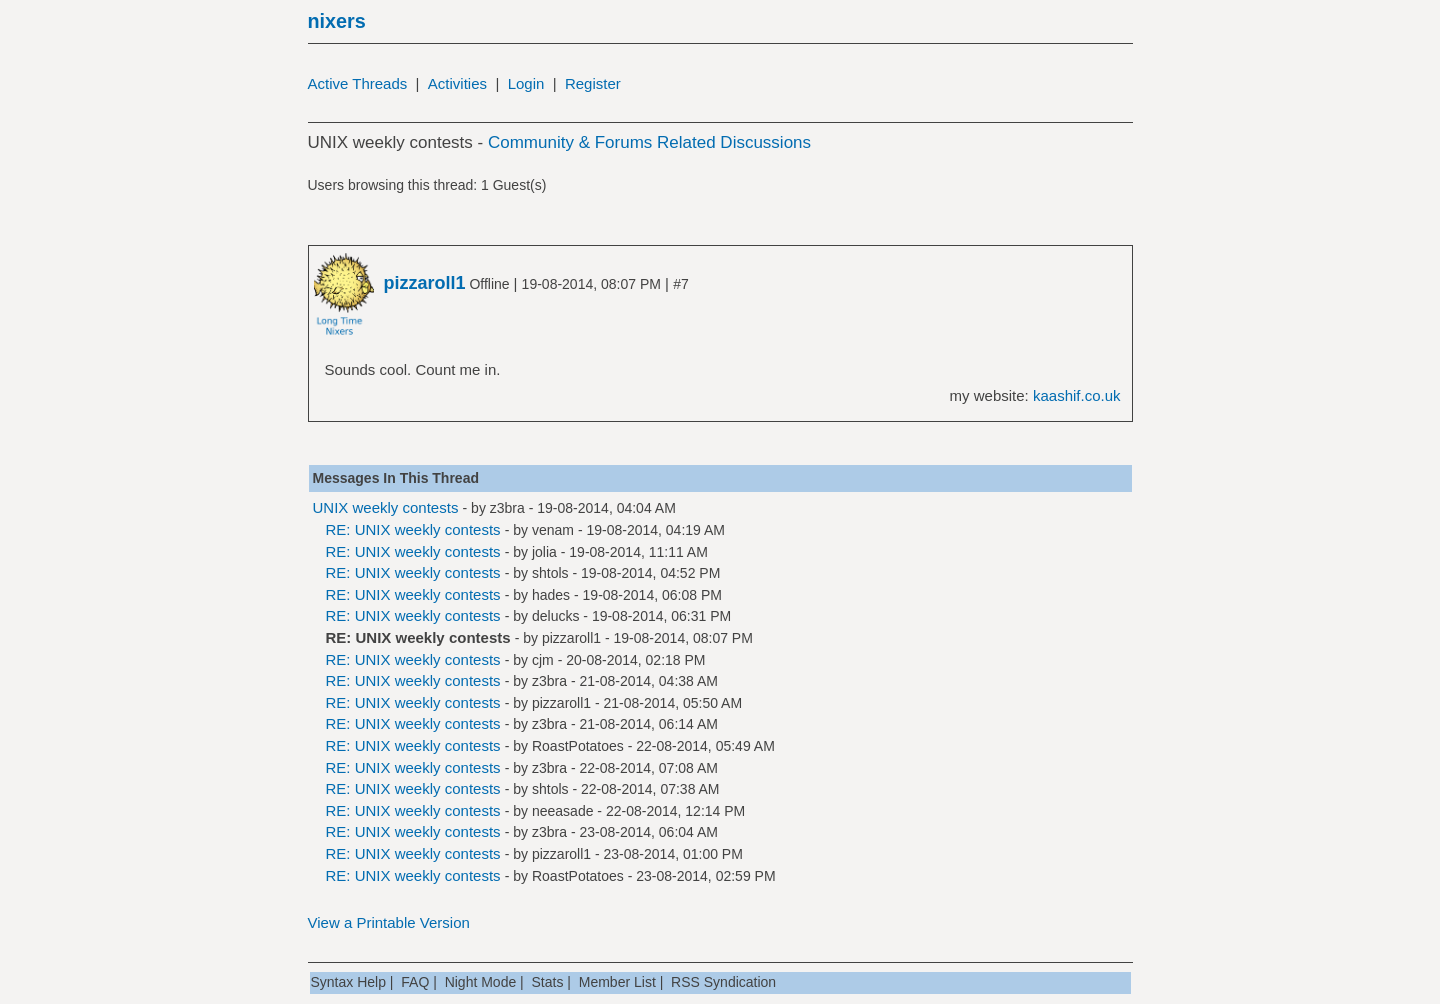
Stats (548, 982)
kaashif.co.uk (1077, 395)
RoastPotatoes (578, 746)
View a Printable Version (389, 922)
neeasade (563, 811)
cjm (543, 660)
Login (526, 83)
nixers (337, 21)
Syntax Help (348, 982)
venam (553, 530)
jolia (544, 552)
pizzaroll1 (571, 638)
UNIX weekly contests (386, 507)
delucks (555, 616)
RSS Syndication (723, 982)
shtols (550, 573)
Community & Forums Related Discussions (649, 142)
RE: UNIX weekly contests (413, 529)
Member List (617, 982)
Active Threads (358, 83)
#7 (681, 284)
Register (593, 83)
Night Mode (481, 982)
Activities (457, 83)
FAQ (415, 982)
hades (551, 595)
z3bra (507, 508)
